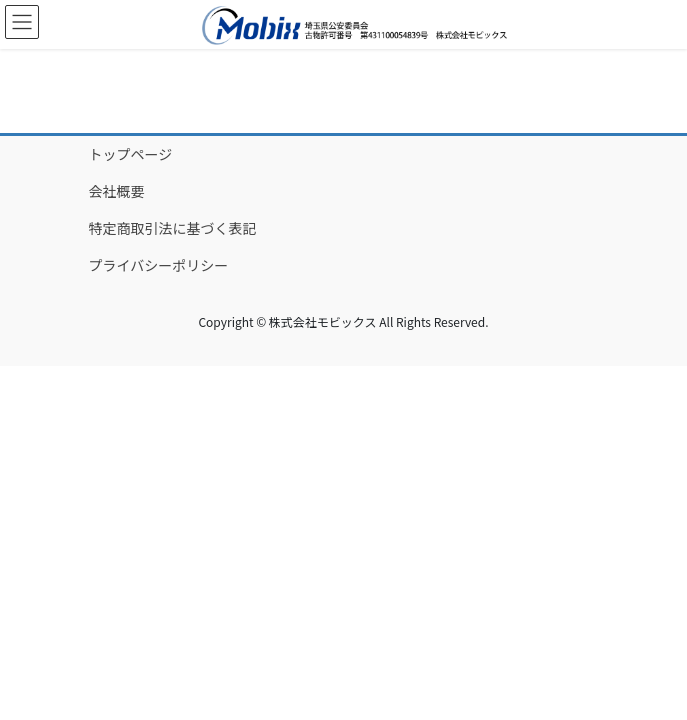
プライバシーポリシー (159, 265)
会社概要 (117, 191)
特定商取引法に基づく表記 (173, 228)
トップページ (131, 154)
